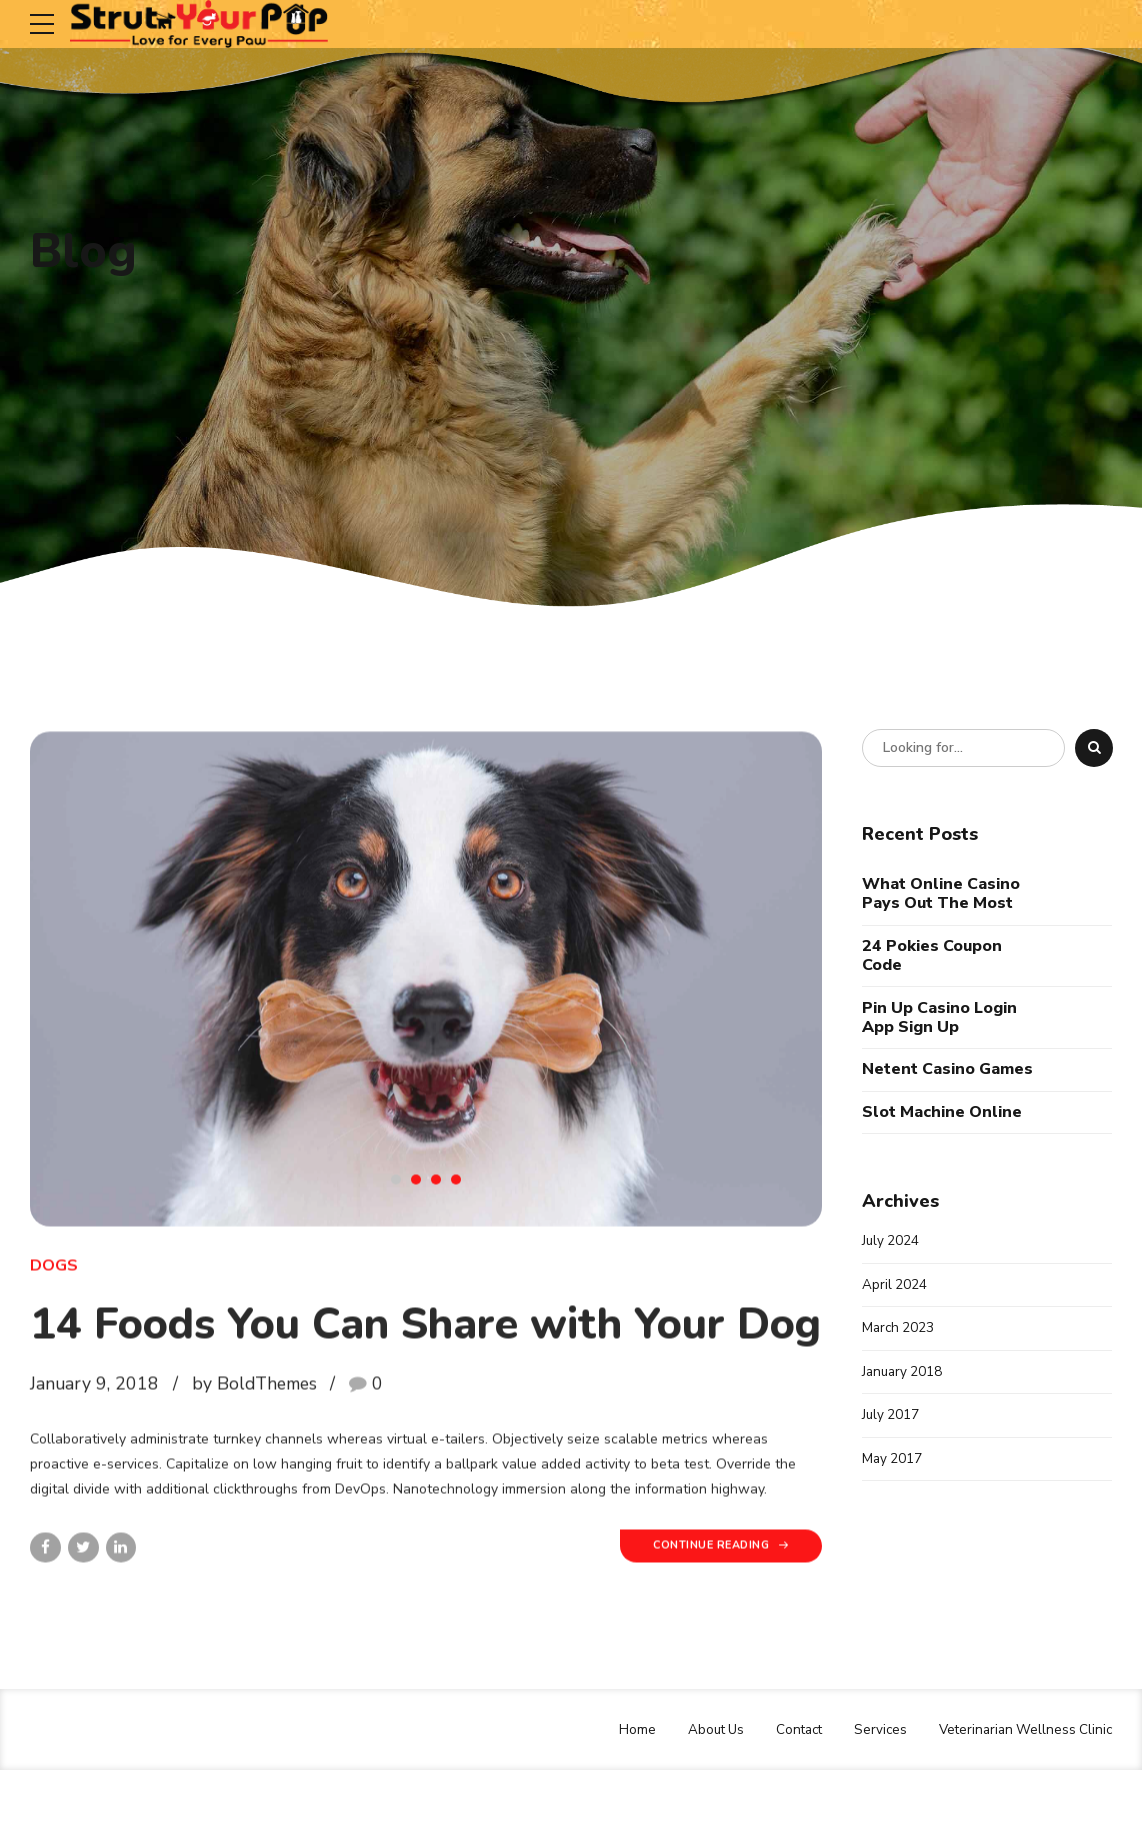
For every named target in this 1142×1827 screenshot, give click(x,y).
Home (621, 1786)
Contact (789, 1786)
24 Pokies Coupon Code (932, 956)
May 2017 (893, 1463)
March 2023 (899, 1330)
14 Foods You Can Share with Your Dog (415, 1374)
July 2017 (891, 1419)
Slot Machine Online (942, 1112)
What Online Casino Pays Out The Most (941, 894)
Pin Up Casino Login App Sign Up (939, 1017)
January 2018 (904, 1374)
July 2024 (891, 1241)
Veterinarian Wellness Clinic (1022, 1786)
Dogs (54, 1287)
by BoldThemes (254, 1463)
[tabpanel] (426, 1000)
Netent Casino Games (947, 1069)
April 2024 (895, 1286)
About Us (702, 1786)
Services (873, 1786)
